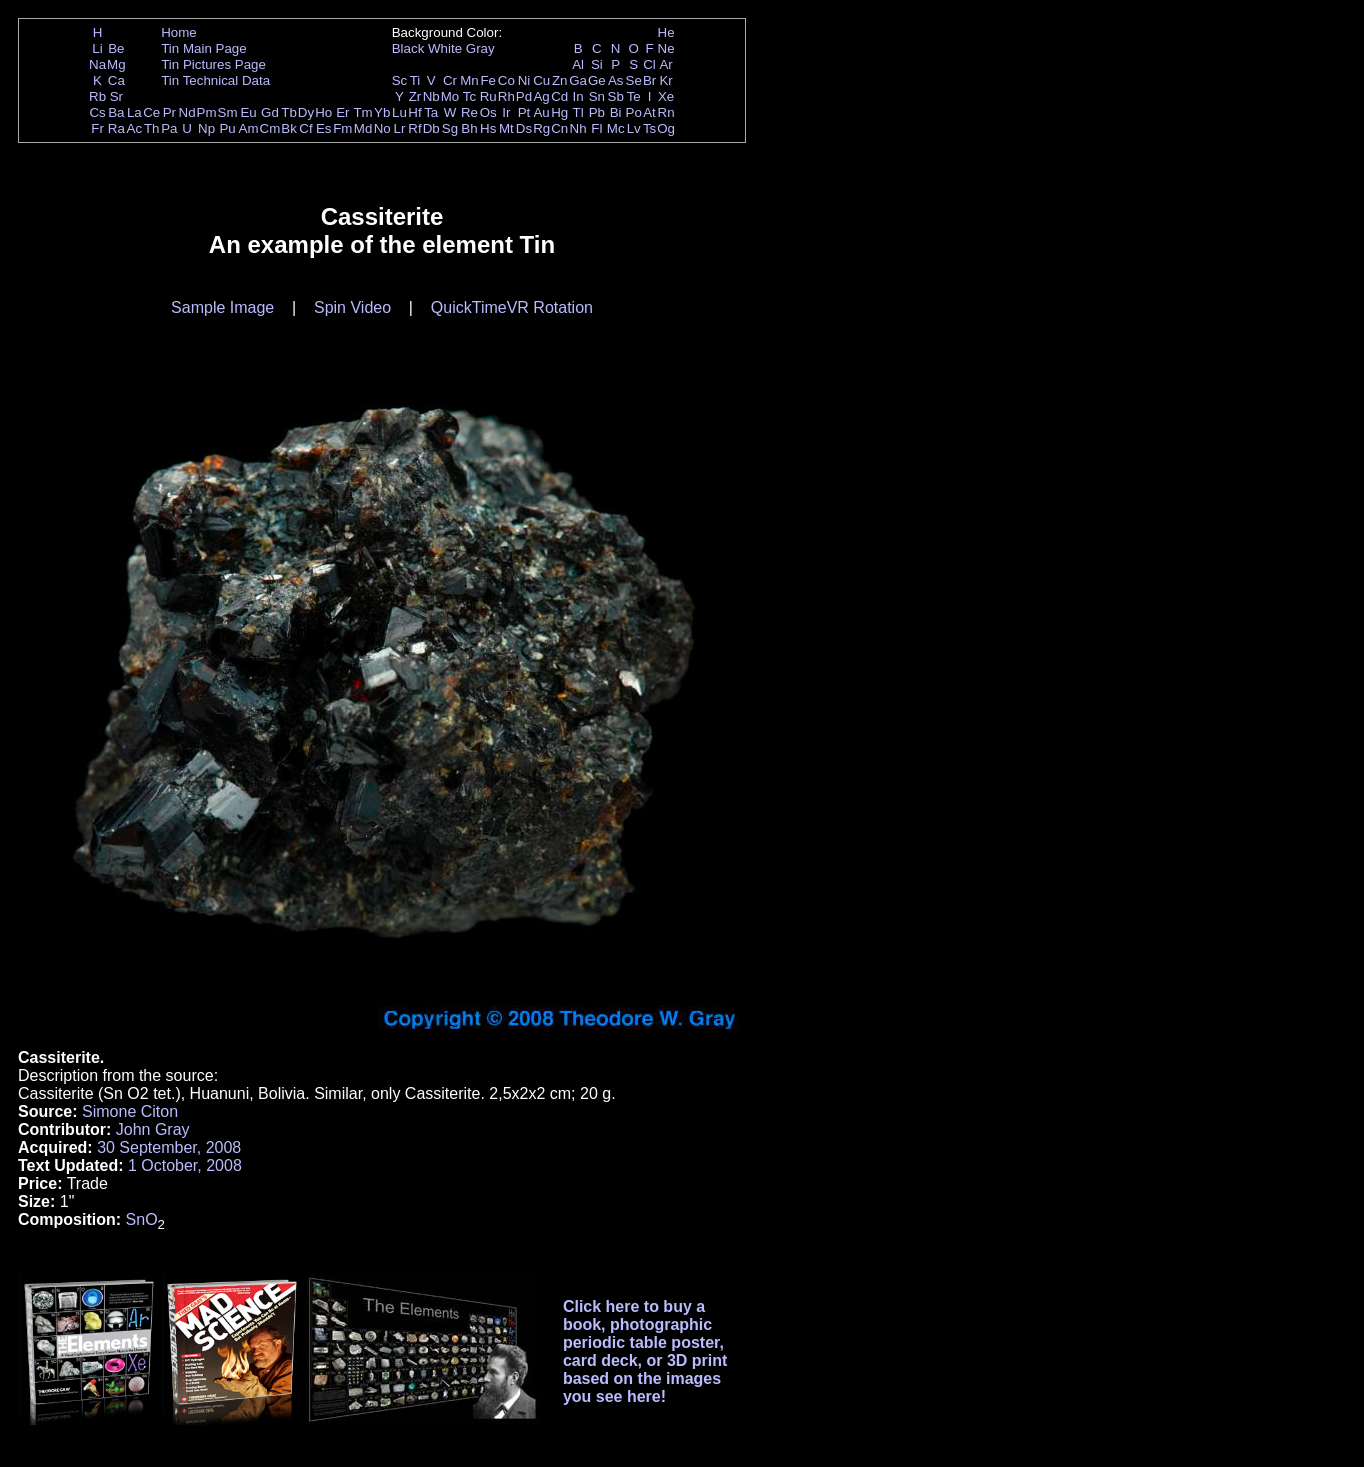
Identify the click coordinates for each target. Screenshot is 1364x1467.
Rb (97, 96)
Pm (207, 112)
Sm (228, 112)
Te (634, 96)
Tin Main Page (203, 48)
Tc (469, 96)
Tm (362, 112)
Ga (578, 80)
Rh (506, 96)
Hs (488, 128)
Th (152, 128)
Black (408, 48)
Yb (382, 112)
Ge (597, 80)
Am (249, 128)
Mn (469, 80)
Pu (227, 128)
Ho (323, 112)
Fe (488, 80)
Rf (414, 128)
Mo (450, 96)
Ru (488, 96)
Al (578, 64)
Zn (560, 80)
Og (666, 128)
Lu (399, 112)
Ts (649, 128)
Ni (524, 80)
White (445, 48)
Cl (649, 64)
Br (649, 80)
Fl (596, 128)
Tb (289, 112)
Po (634, 112)
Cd (559, 96)
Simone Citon (130, 1111)
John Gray (153, 1129)
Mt (506, 128)
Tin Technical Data (215, 80)
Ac (135, 128)
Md (363, 128)
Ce (151, 112)
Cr (450, 80)
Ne (666, 48)
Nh (578, 128)
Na (97, 64)
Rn (666, 112)
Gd (270, 112)
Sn (597, 96)
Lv (634, 128)
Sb (616, 96)
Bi (616, 112)
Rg (541, 128)
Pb (597, 112)
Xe (666, 96)
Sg (450, 128)
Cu (541, 80)
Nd (187, 112)
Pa (169, 128)
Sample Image (222, 307)
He (666, 32)
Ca (116, 80)
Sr (116, 96)
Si (597, 64)
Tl (578, 112)
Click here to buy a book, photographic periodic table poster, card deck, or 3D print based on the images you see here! (645, 1351)
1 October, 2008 (185, 1165)
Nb (431, 96)
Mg (116, 64)
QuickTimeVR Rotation (512, 307)
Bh (469, 128)
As (616, 80)
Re (469, 112)
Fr (97, 128)
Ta (431, 112)
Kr (665, 80)
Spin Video (352, 307)
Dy (306, 112)
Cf (305, 128)
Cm (270, 128)
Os (488, 112)
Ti (415, 80)
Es (324, 128)
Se (634, 80)
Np (206, 128)
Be (116, 48)
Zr (415, 96)
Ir (506, 112)
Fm (342, 128)
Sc (400, 80)
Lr (400, 128)
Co (506, 80)
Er (342, 112)
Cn (559, 128)
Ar (665, 64)
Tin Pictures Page (213, 64)
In (578, 96)
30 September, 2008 (169, 1147)
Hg (559, 112)
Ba (116, 112)
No (382, 128)
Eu (248, 112)
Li (97, 48)
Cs (97, 112)
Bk (289, 128)
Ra (116, 128)
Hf (414, 112)
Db (431, 128)
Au (541, 112)
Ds (524, 128)
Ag (541, 96)
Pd (524, 96)
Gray (480, 48)
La (134, 112)
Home (179, 32)
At (649, 112)
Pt (524, 112)
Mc (616, 128)
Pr (169, 112)
